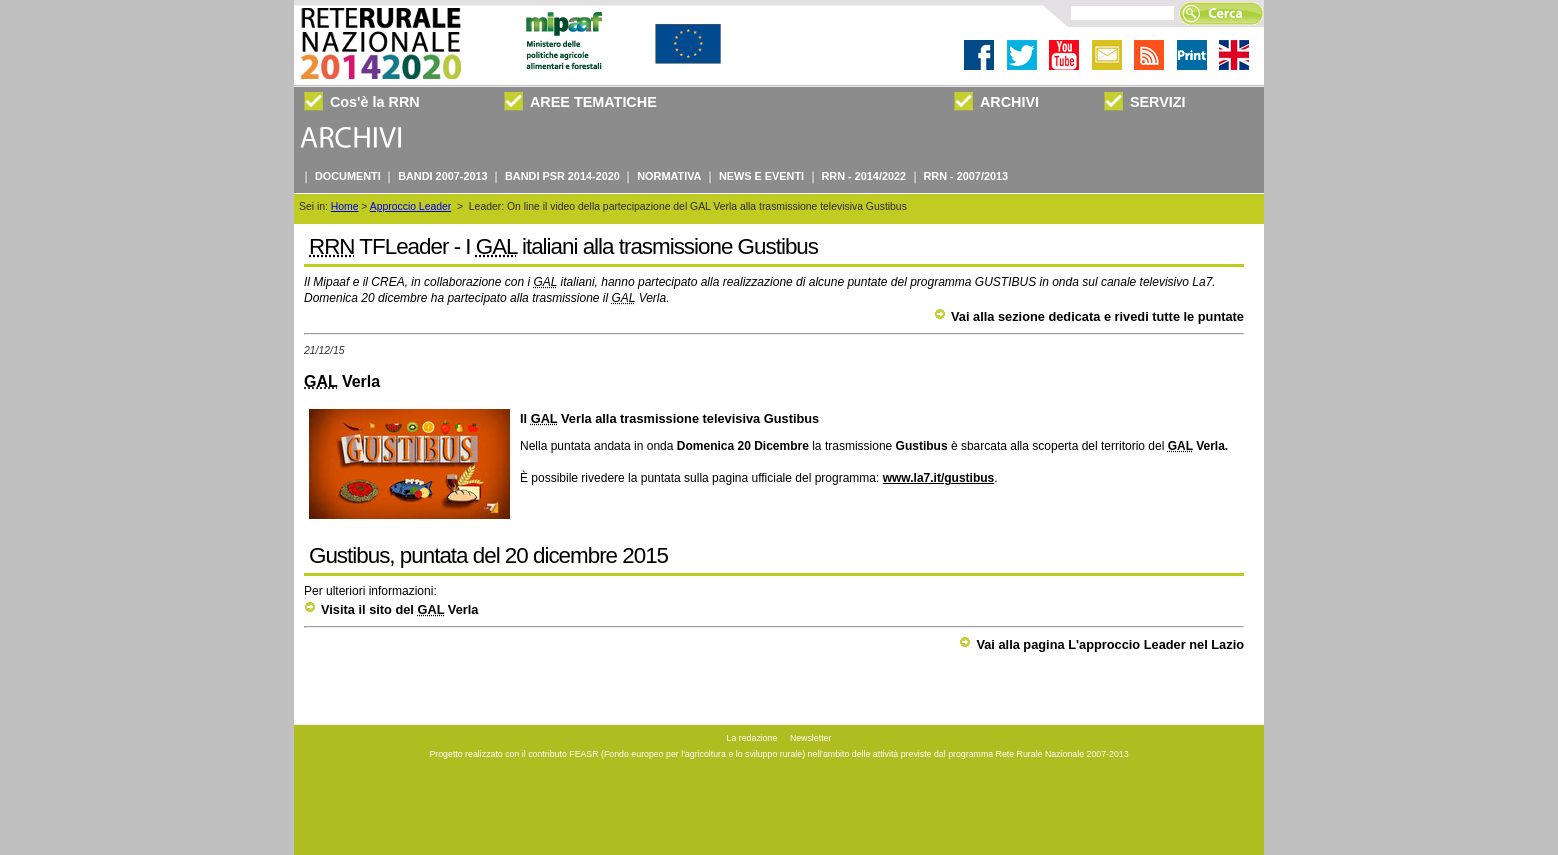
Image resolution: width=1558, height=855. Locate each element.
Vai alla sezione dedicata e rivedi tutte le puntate (1089, 316)
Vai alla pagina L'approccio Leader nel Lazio (1101, 644)
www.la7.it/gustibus (939, 478)
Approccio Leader (410, 206)
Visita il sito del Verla (391, 609)
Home (345, 206)
